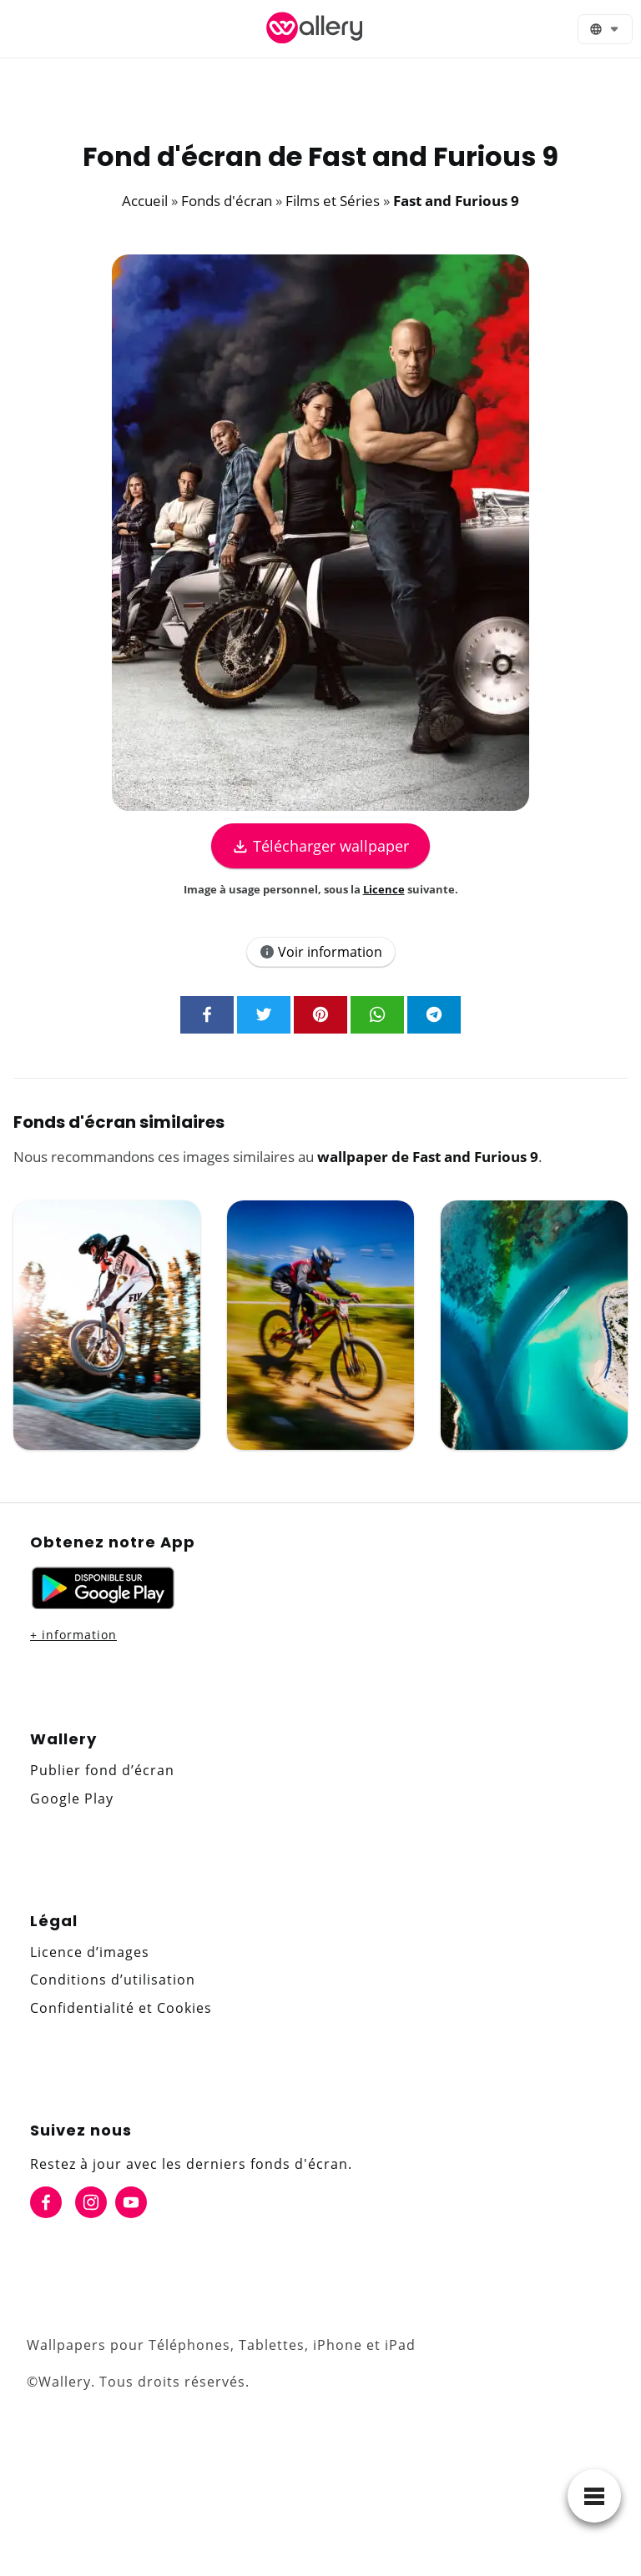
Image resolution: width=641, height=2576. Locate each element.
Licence (384, 889)
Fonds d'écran (226, 200)
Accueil (145, 200)
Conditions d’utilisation (112, 1979)
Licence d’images (89, 1952)
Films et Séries (332, 200)
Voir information (321, 952)
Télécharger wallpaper (320, 846)
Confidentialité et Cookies (121, 2008)
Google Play (72, 1798)
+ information (73, 1635)
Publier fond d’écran (102, 1770)
